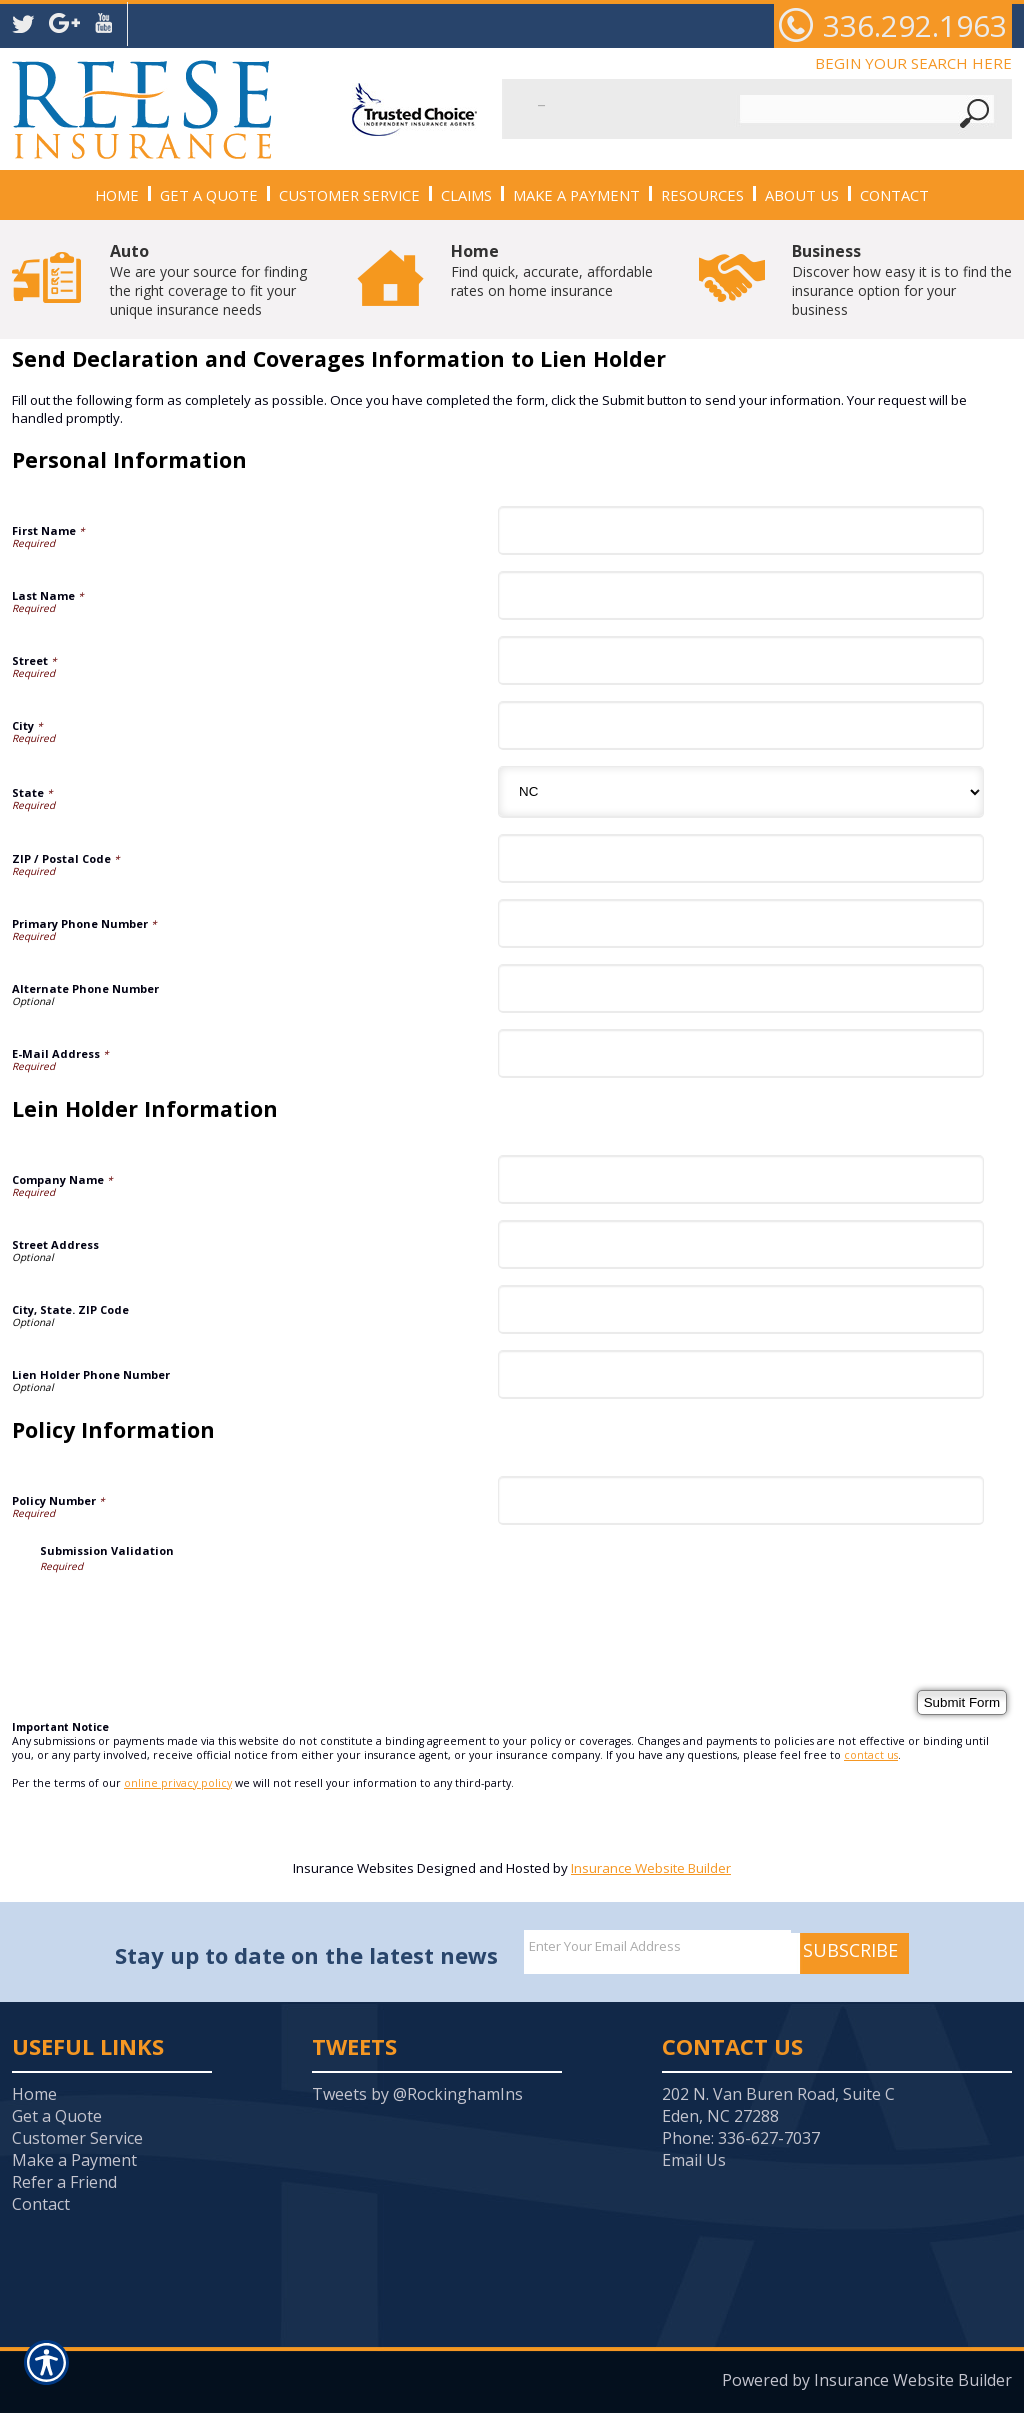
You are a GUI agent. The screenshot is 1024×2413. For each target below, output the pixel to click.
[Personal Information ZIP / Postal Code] (741, 858)
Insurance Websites (353, 1868)
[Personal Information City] (741, 725)
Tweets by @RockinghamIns (417, 2094)
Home (34, 2094)
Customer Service (77, 2138)
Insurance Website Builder (651, 1868)
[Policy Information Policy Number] (741, 1500)
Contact (41, 2204)
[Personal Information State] (741, 792)
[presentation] (192, 1612)
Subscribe (850, 1950)
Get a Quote (57, 2116)
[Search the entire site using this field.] (630, 98)
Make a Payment (74, 2160)
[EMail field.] (657, 1945)
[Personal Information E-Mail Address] (741, 1053)
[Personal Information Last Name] (741, 595)
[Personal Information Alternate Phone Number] (741, 988)
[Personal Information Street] (741, 660)
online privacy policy (178, 1783)
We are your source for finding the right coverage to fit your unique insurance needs (208, 279)
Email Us (694, 2160)
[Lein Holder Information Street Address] (741, 1244)
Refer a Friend (64, 2182)
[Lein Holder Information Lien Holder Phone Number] (741, 1374)
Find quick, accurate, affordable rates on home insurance (552, 270)
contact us (871, 1755)
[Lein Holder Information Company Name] (741, 1179)
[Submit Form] (962, 1702)
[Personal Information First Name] (741, 530)
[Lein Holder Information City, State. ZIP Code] (741, 1309)
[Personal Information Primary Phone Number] (741, 923)
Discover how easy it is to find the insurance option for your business (902, 279)
